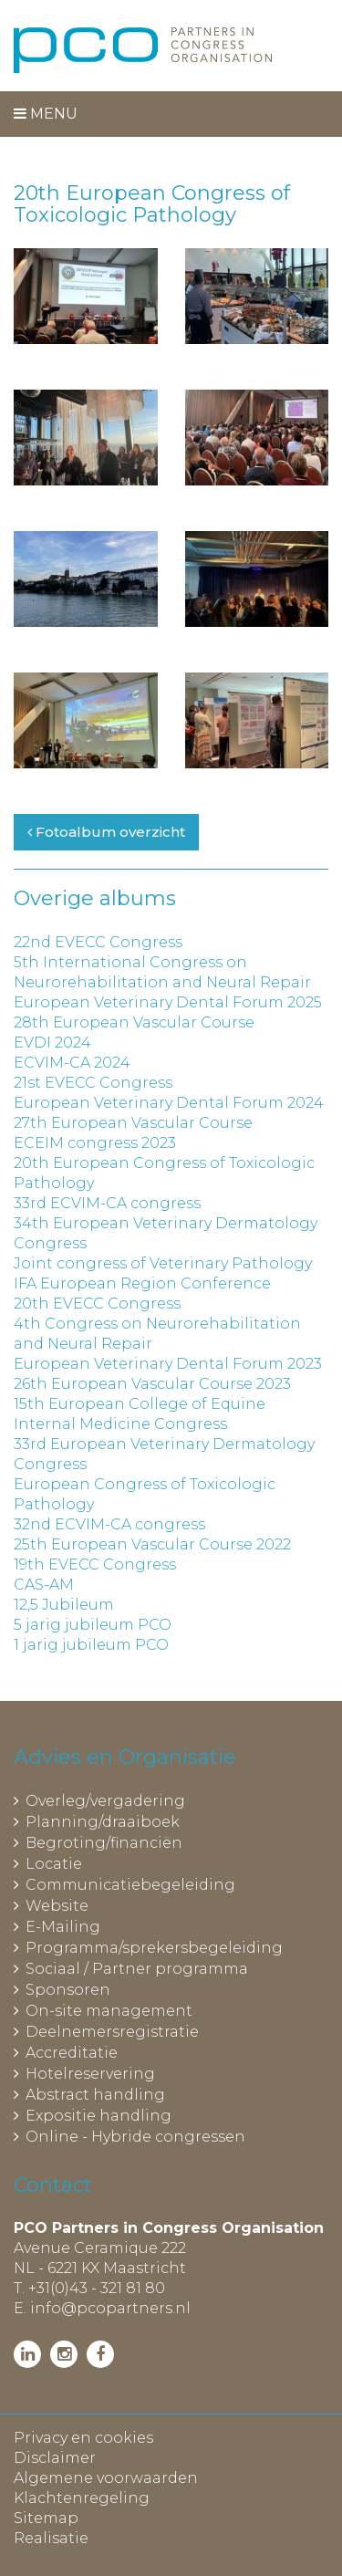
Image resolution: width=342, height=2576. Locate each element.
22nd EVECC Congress (98, 942)
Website (57, 1905)
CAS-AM (44, 1584)
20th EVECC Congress (97, 1303)
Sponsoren (68, 1989)
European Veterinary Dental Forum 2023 (168, 1363)
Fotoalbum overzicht (106, 831)
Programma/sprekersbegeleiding (154, 1947)
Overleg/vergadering (105, 1800)
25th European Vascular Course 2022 (152, 1544)
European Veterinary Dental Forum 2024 (169, 1102)
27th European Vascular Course (133, 1123)
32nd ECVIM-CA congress (109, 1524)
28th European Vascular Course (134, 1022)
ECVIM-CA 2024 (72, 1062)
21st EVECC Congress (93, 1082)
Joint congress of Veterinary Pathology (163, 1263)
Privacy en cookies (83, 2437)
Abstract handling (95, 2094)
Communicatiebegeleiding (130, 1884)
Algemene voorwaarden (106, 2478)
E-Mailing (63, 1926)
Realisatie (51, 2538)
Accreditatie (72, 2052)
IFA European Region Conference (142, 1283)
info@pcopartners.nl (110, 2308)
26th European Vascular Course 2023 (152, 1383)
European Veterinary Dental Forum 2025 (168, 1002)
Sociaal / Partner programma (137, 1968)
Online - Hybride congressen (135, 2136)
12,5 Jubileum (64, 1604)
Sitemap (46, 2518)
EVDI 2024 (52, 1042)
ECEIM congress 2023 (95, 1143)
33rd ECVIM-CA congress (107, 1203)
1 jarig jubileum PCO (91, 1644)
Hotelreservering (90, 2073)
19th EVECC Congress (95, 1564)
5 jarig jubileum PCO (92, 1624)
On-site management (109, 2010)
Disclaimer (55, 2457)
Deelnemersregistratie (112, 2031)
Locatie (54, 1863)
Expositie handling (98, 2115)
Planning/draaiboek (103, 1821)
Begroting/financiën (104, 1842)
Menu (46, 113)
